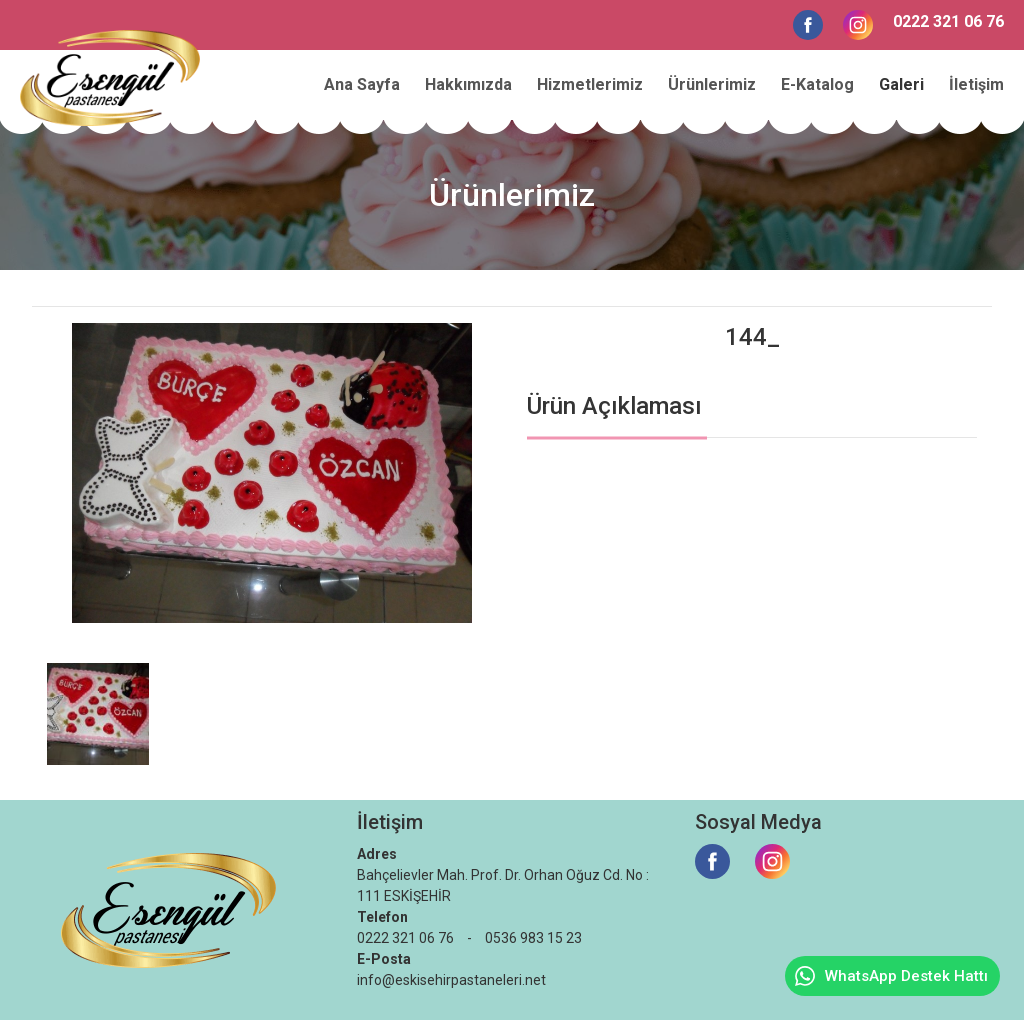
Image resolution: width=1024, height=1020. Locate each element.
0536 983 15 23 (533, 938)
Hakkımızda (468, 84)
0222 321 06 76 (948, 21)
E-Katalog (817, 84)
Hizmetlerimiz (590, 84)
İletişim (976, 84)
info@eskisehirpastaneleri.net (451, 980)
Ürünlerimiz (712, 84)
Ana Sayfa (362, 84)
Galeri (901, 84)
